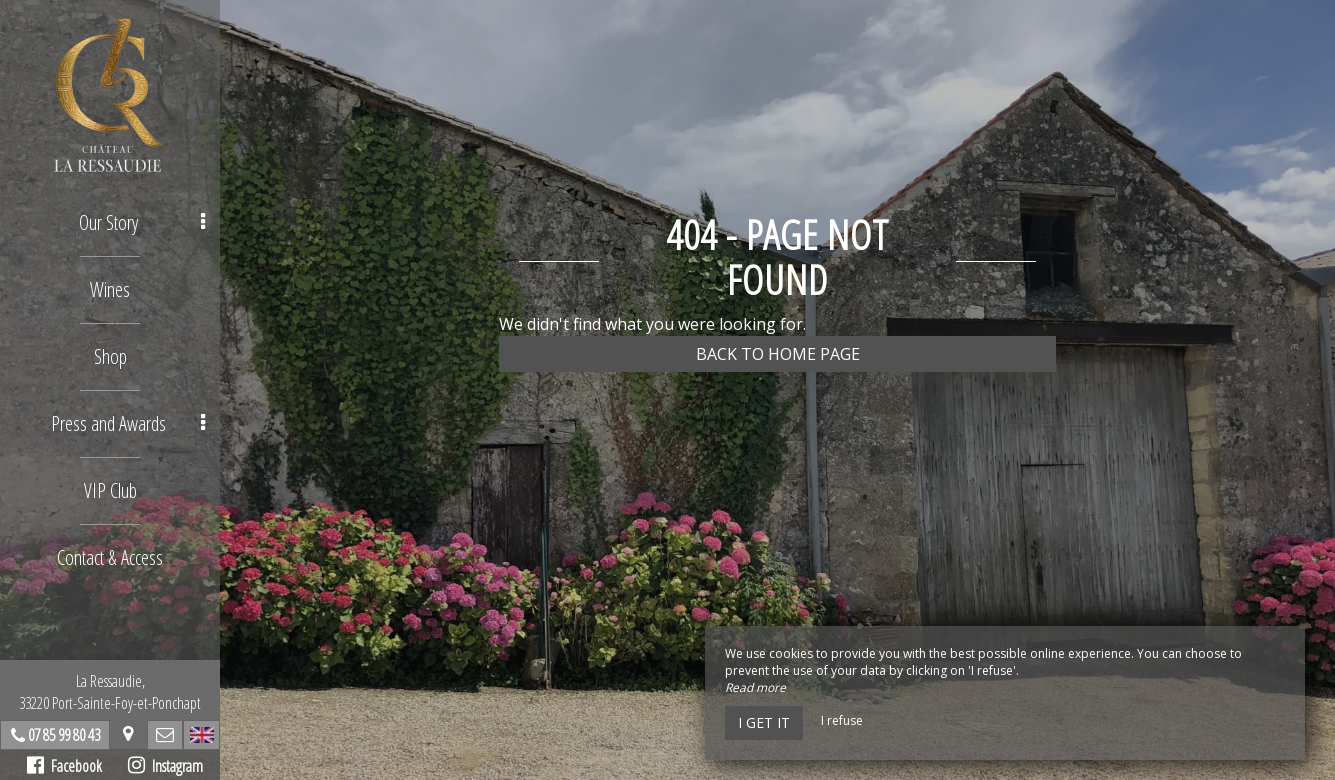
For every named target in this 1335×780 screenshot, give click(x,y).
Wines (110, 289)
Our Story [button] (142, 222)
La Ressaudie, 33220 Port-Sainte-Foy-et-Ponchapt (110, 692)
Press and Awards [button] (128, 423)
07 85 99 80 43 (64, 735)
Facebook (64, 766)
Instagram (165, 766)
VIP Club (110, 490)
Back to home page (778, 354)
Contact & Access (110, 557)
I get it (764, 722)
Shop (110, 356)
